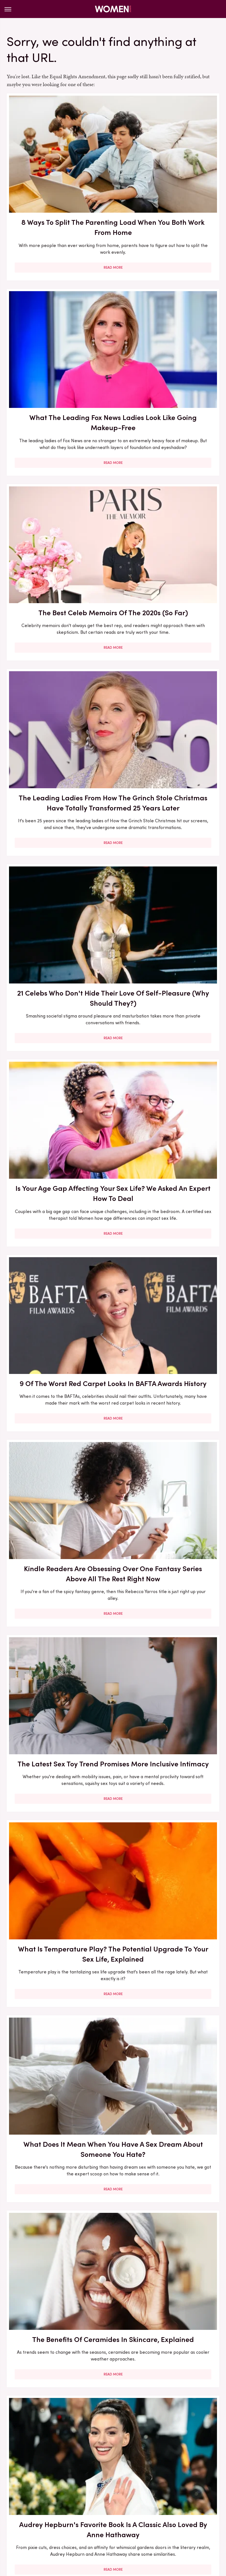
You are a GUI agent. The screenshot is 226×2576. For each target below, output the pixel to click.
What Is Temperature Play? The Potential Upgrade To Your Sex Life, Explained (167, 806)
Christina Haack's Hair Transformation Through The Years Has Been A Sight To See (168, 1436)
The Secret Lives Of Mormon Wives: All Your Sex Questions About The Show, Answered (168, 2371)
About (81, 2485)
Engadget (40, 2522)
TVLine (85, 2522)
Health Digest (175, 2522)
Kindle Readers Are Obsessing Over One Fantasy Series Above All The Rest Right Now (167, 654)
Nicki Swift (102, 2529)
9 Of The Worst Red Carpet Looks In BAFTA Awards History (58, 649)
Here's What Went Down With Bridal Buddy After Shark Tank (58, 1752)
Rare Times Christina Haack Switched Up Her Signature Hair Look (58, 1267)
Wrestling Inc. (155, 2529)
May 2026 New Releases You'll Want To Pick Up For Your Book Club (168, 1113)
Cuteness (107, 2522)
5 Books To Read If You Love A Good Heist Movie (58, 2208)
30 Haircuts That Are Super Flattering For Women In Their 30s (168, 2059)
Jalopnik (64, 2522)
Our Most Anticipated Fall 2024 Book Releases (58, 1900)
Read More (58, 237)
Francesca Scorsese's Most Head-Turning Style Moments (168, 2213)
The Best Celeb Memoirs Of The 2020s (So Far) (58, 326)
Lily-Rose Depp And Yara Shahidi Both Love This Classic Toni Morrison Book (58, 1594)
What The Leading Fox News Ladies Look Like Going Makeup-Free (168, 171)
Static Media (79, 2495)
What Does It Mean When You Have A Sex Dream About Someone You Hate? (58, 959)
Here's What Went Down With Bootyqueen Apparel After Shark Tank (168, 1905)
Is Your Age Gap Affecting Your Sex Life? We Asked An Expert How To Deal (168, 495)
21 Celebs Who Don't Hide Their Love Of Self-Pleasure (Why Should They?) (58, 495)
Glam (128, 2522)
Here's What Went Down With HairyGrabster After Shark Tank (168, 1752)
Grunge (147, 2522)
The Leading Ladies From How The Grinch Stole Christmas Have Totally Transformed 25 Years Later (168, 336)
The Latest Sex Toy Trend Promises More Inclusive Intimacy (58, 806)
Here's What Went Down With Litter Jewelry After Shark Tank (58, 2366)
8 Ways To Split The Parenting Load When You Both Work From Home (58, 171)
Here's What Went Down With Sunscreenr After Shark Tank (58, 2059)
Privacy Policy (135, 2485)
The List (127, 2529)
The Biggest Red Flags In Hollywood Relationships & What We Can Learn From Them (168, 1600)
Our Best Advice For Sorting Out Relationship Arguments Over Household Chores (168, 1272)
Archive (103, 2485)
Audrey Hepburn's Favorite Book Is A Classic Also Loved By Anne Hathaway (58, 1113)
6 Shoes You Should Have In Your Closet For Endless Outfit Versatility (58, 1431)
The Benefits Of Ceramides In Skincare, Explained (168, 954)
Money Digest (71, 2529)
